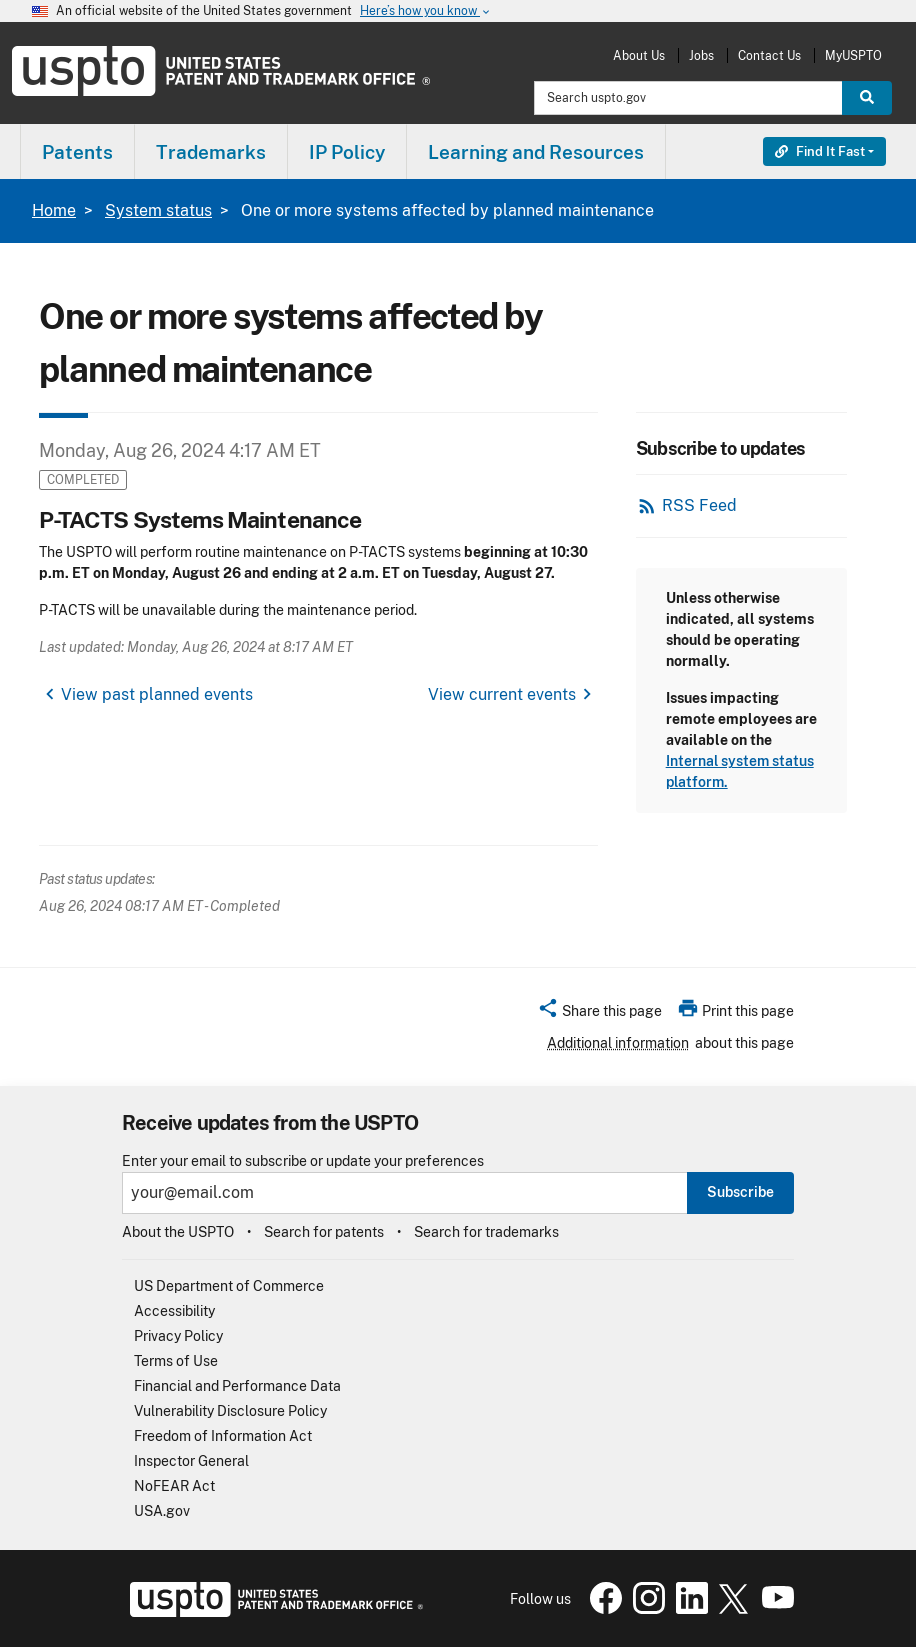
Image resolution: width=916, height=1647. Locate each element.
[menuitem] (77, 151)
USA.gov (162, 1511)
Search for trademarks (486, 1232)
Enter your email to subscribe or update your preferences (303, 1161)
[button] (599, 1014)
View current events (502, 694)
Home (54, 210)
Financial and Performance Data (237, 1386)
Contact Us (769, 55)
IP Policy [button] (347, 152)
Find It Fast (820, 151)
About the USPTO (178, 1232)
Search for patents (324, 1232)
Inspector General (191, 1461)
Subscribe (740, 1192)
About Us (639, 55)
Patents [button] (77, 152)
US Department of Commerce (229, 1286)
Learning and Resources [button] (536, 152)
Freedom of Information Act (223, 1436)
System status (158, 210)
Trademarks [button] (211, 152)
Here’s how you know (426, 11)
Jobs (701, 55)
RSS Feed (699, 505)
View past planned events (157, 694)
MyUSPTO (853, 55)
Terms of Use (176, 1361)
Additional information (618, 1043)
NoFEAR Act (174, 1486)
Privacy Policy (178, 1336)
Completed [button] (83, 479)
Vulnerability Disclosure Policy (230, 1411)
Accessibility (174, 1311)
